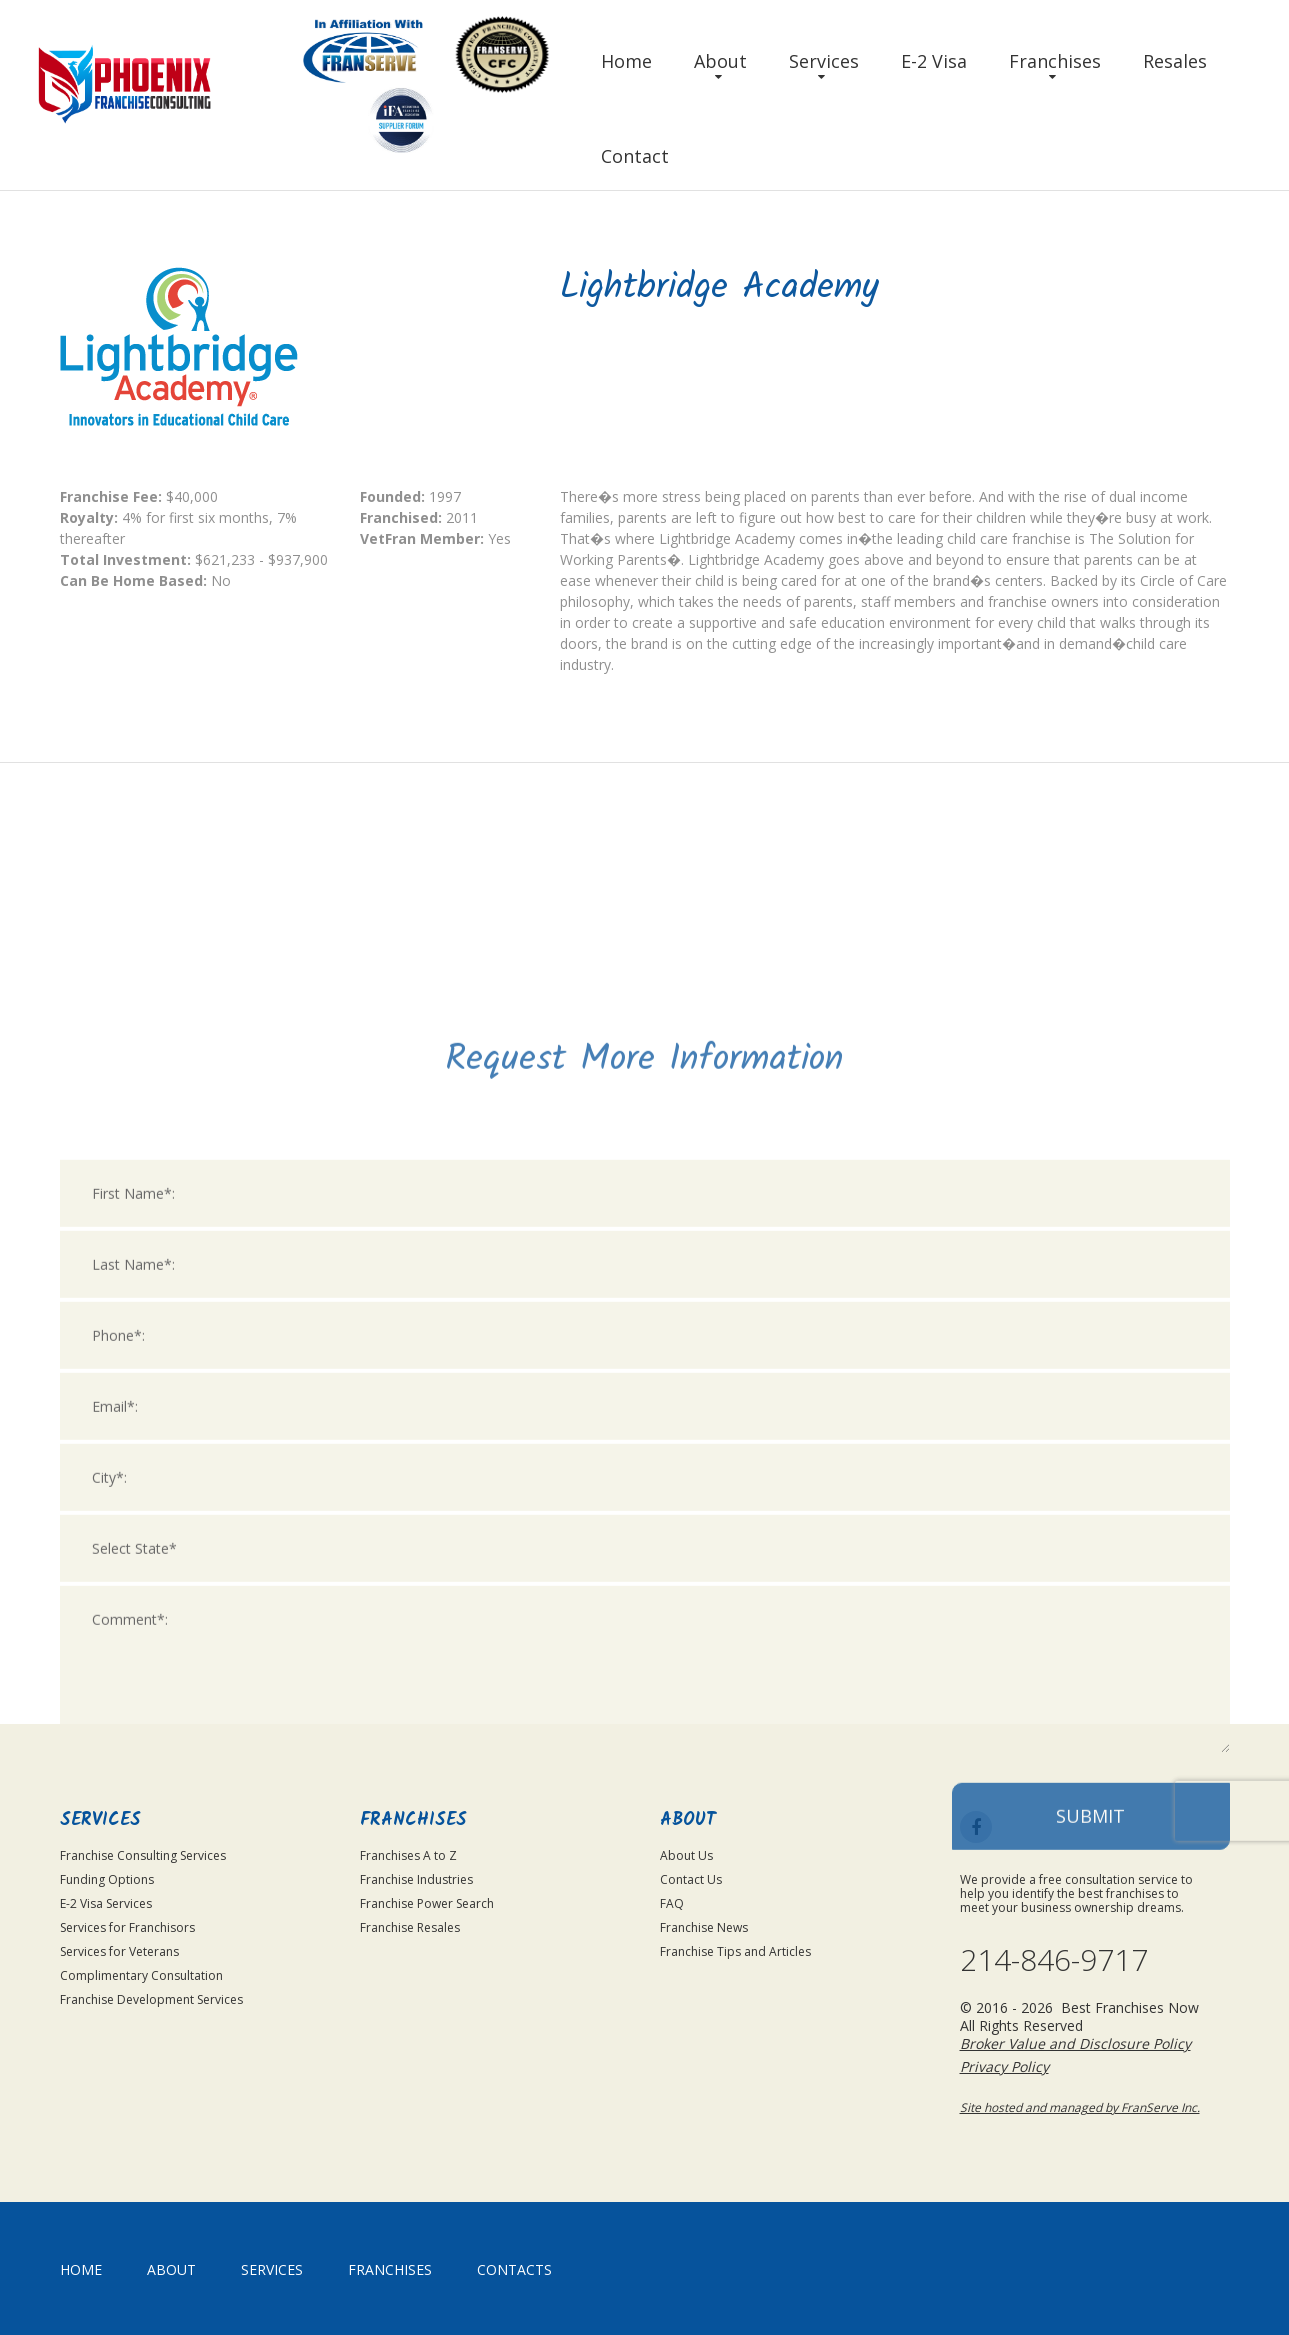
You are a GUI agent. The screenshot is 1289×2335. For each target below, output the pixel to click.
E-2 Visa (934, 61)
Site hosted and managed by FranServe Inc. (1080, 2107)
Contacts (514, 2269)
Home (626, 61)
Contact (635, 156)
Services (824, 61)
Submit (1090, 2063)
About (720, 61)
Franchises (1055, 61)
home (81, 2269)
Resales (1175, 61)
